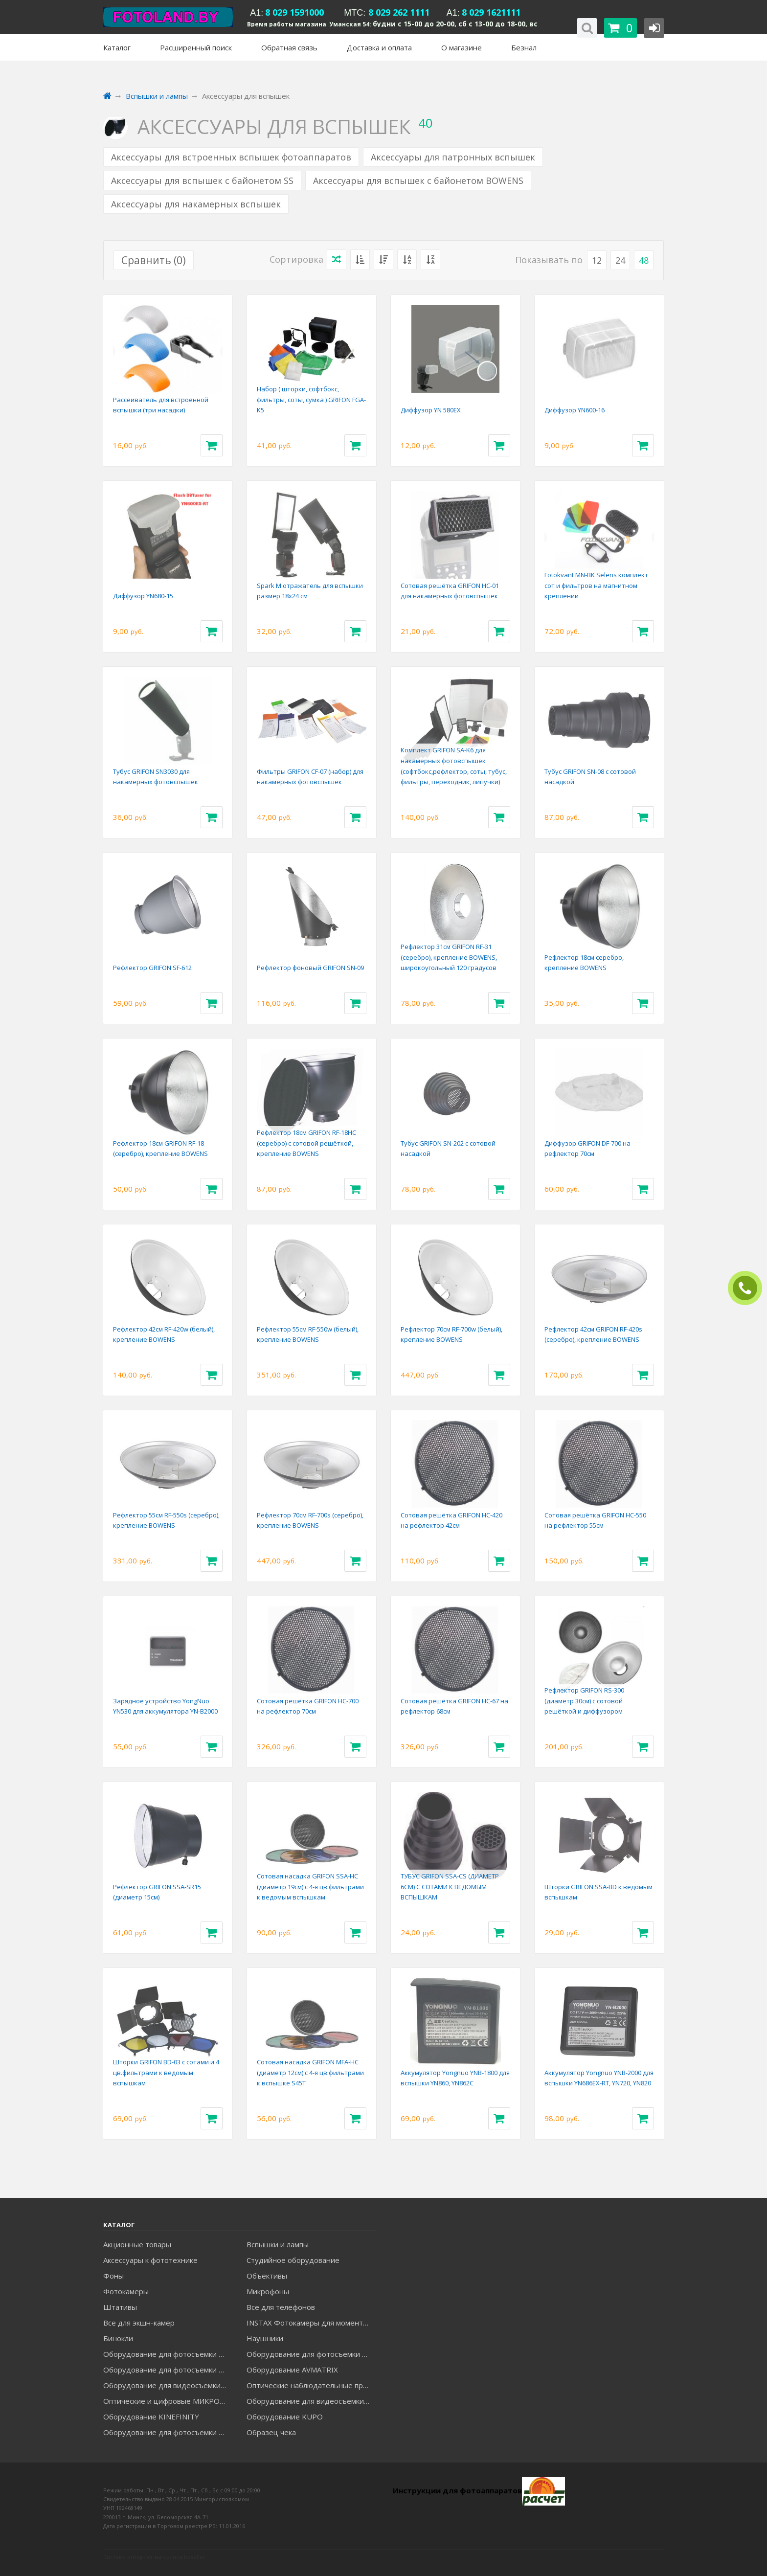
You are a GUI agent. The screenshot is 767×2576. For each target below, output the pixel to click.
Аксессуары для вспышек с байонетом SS (202, 180)
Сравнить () (153, 260)
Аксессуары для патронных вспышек (453, 157)
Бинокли (118, 2338)
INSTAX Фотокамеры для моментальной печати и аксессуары (311, 2322)
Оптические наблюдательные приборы (311, 2385)
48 (644, 260)
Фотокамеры (126, 2291)
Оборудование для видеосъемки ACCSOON (311, 2401)
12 (597, 260)
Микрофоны (268, 2291)
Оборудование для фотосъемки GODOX (311, 2354)
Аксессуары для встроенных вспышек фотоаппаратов (231, 157)
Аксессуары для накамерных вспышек (196, 204)
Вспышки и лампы (278, 2244)
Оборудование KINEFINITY (151, 2416)
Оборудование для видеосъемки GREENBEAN (167, 2385)
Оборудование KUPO (285, 2416)
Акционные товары (137, 2244)
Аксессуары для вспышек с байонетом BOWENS (418, 180)
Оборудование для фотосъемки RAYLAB (167, 2432)
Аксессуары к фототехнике (150, 2260)
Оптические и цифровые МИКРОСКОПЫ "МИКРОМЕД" (167, 2401)
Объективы (267, 2276)
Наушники (265, 2338)
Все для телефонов (281, 2307)
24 (620, 260)
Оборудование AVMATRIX (292, 2369)
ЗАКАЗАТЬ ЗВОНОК (749, 1288)
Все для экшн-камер (139, 2322)
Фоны (113, 2276)
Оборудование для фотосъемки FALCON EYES (167, 2354)
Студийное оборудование (293, 2260)
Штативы (120, 2307)
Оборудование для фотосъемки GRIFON (167, 2369)
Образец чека (271, 2432)
